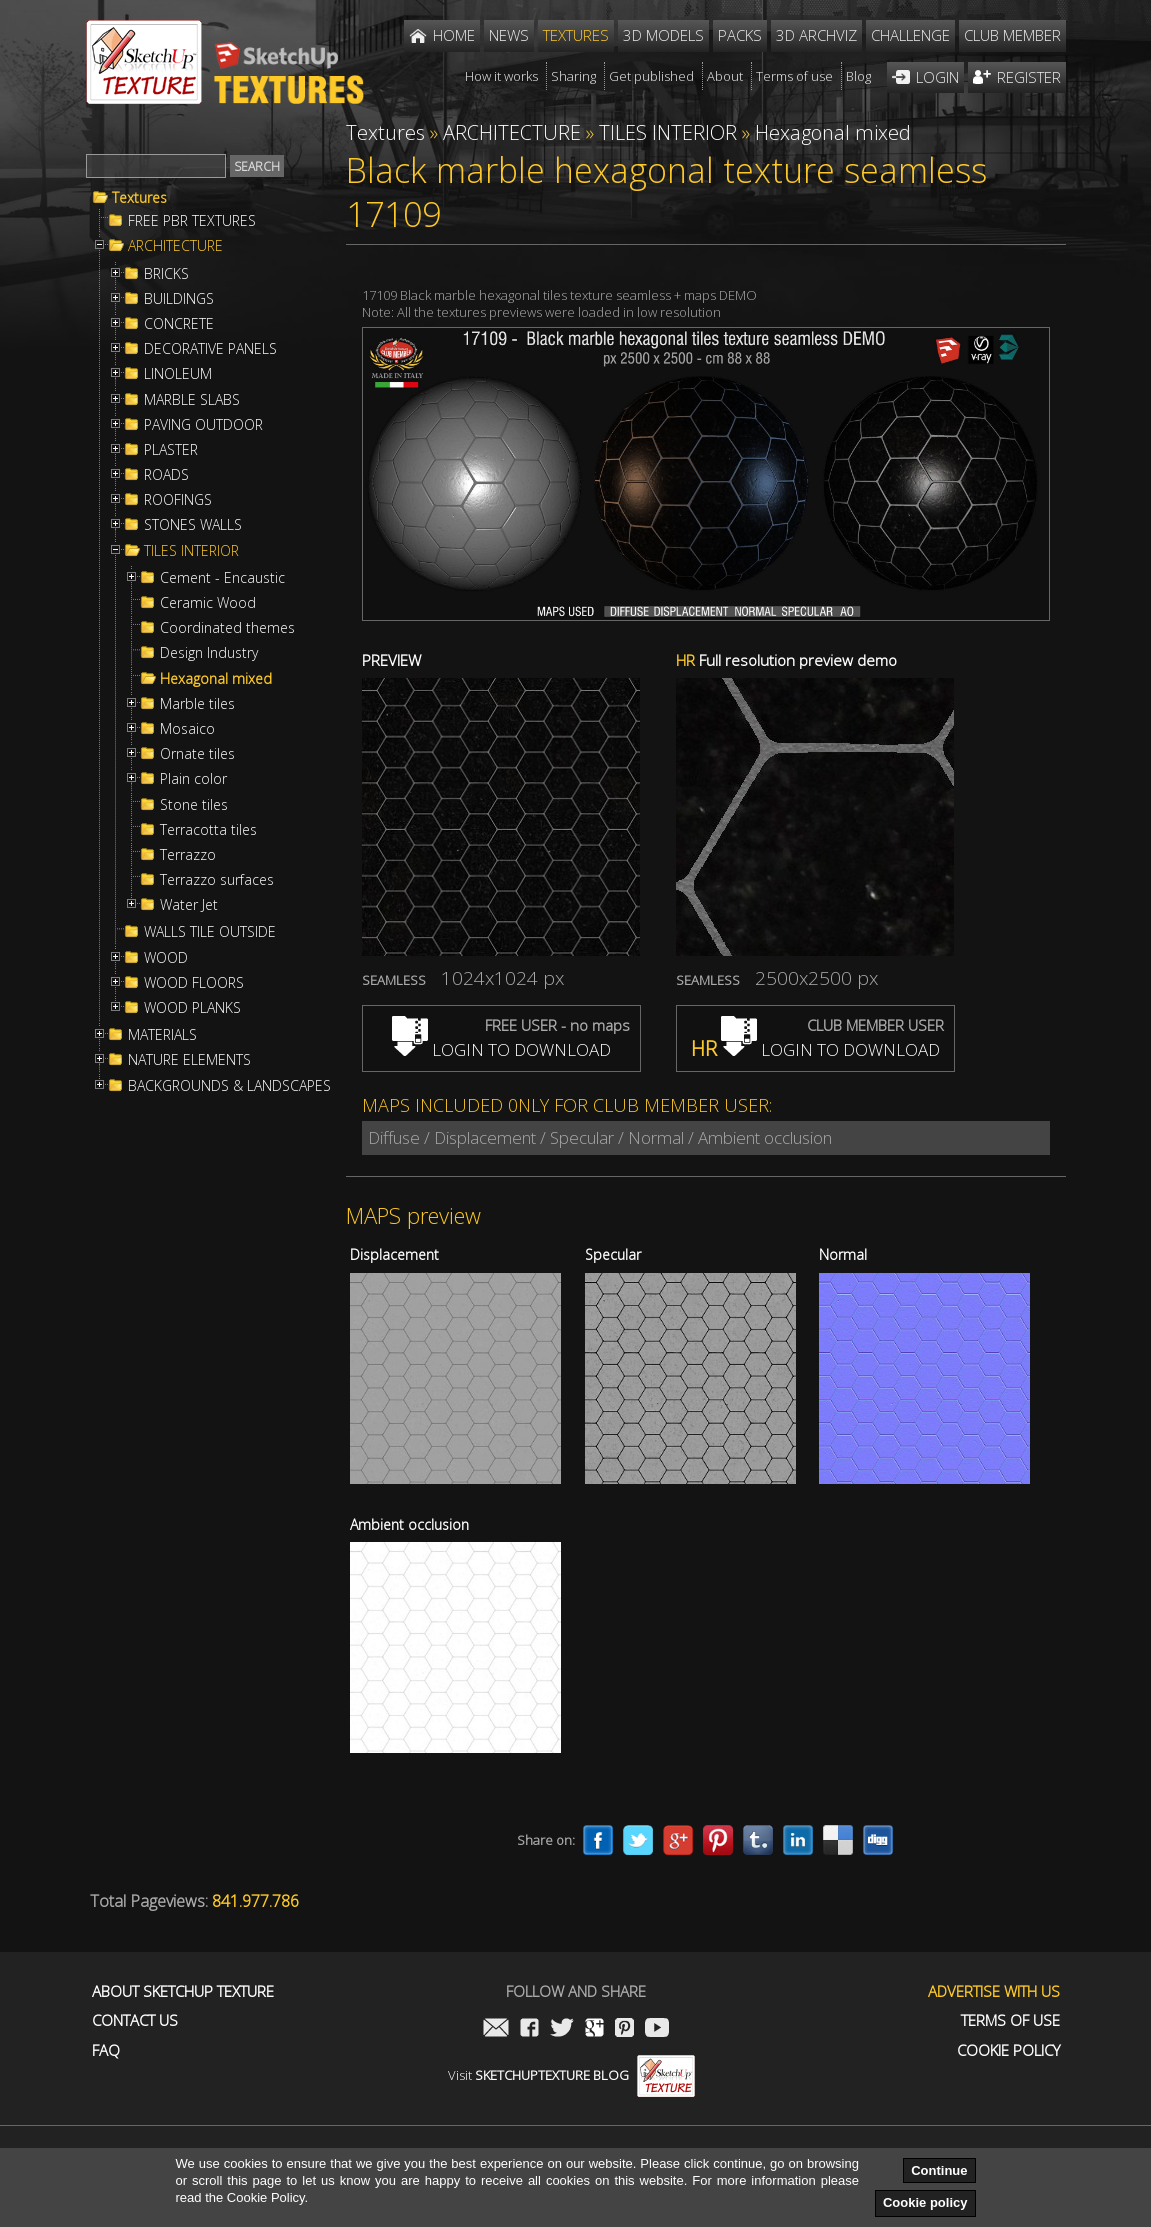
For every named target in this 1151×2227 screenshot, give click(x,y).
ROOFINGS (178, 500)
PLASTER (171, 450)
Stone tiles (194, 805)
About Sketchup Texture (183, 1991)
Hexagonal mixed (216, 679)
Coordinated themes (227, 628)
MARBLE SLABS (192, 400)
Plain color (193, 779)
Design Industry (209, 653)
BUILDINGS (179, 299)
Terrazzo (188, 855)
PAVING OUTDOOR (203, 425)
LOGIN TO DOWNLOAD (501, 1049)
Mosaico (187, 729)
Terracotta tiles (208, 830)
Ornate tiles (197, 754)
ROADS (166, 475)
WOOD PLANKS (192, 1008)
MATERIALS (162, 1035)
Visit (571, 2075)
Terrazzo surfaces (217, 880)
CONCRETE (179, 324)
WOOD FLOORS (194, 983)
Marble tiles (197, 704)
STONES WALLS (193, 525)
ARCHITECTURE (175, 246)
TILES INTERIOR (191, 551)
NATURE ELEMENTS (189, 1060)
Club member (1012, 35)
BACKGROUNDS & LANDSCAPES (229, 1086)
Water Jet (189, 905)
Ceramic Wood (208, 603)
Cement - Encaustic (222, 578)
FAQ (106, 2050)
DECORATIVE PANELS (210, 349)
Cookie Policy (1008, 2050)
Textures (139, 198)
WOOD (166, 958)
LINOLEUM (178, 374)
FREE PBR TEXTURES (192, 221)
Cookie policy (925, 2202)
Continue (939, 2170)
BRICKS (166, 274)
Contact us (135, 2020)
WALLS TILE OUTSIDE (210, 932)
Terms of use (1010, 2020)
